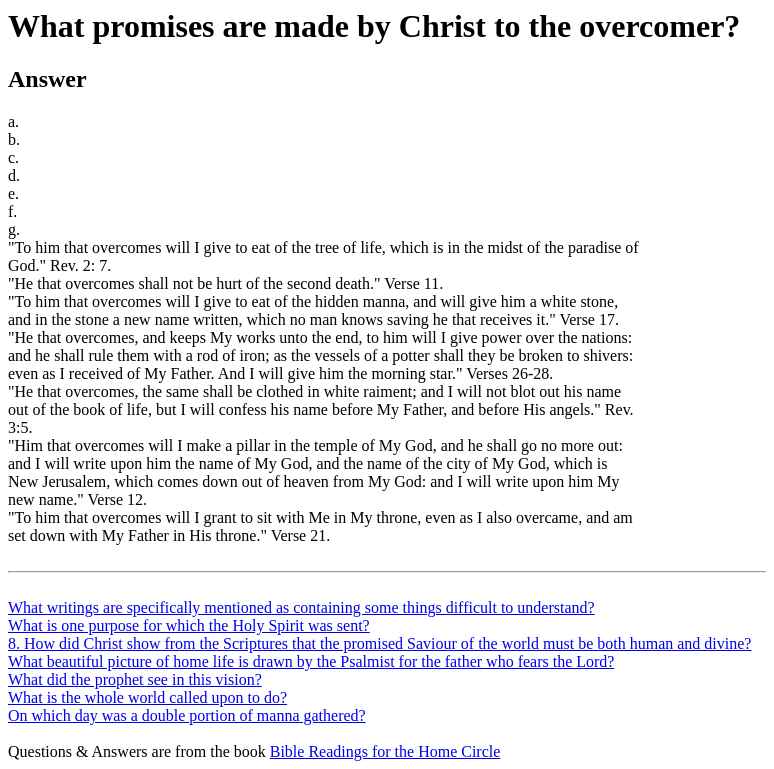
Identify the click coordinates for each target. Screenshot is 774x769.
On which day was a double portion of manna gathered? (187, 715)
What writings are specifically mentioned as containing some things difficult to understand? (301, 607)
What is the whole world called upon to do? (147, 697)
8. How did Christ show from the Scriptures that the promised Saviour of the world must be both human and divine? (379, 643)
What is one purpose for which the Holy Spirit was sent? (189, 625)
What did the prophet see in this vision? (135, 679)
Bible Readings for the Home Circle (385, 751)
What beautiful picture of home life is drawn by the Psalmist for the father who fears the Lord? (311, 661)
